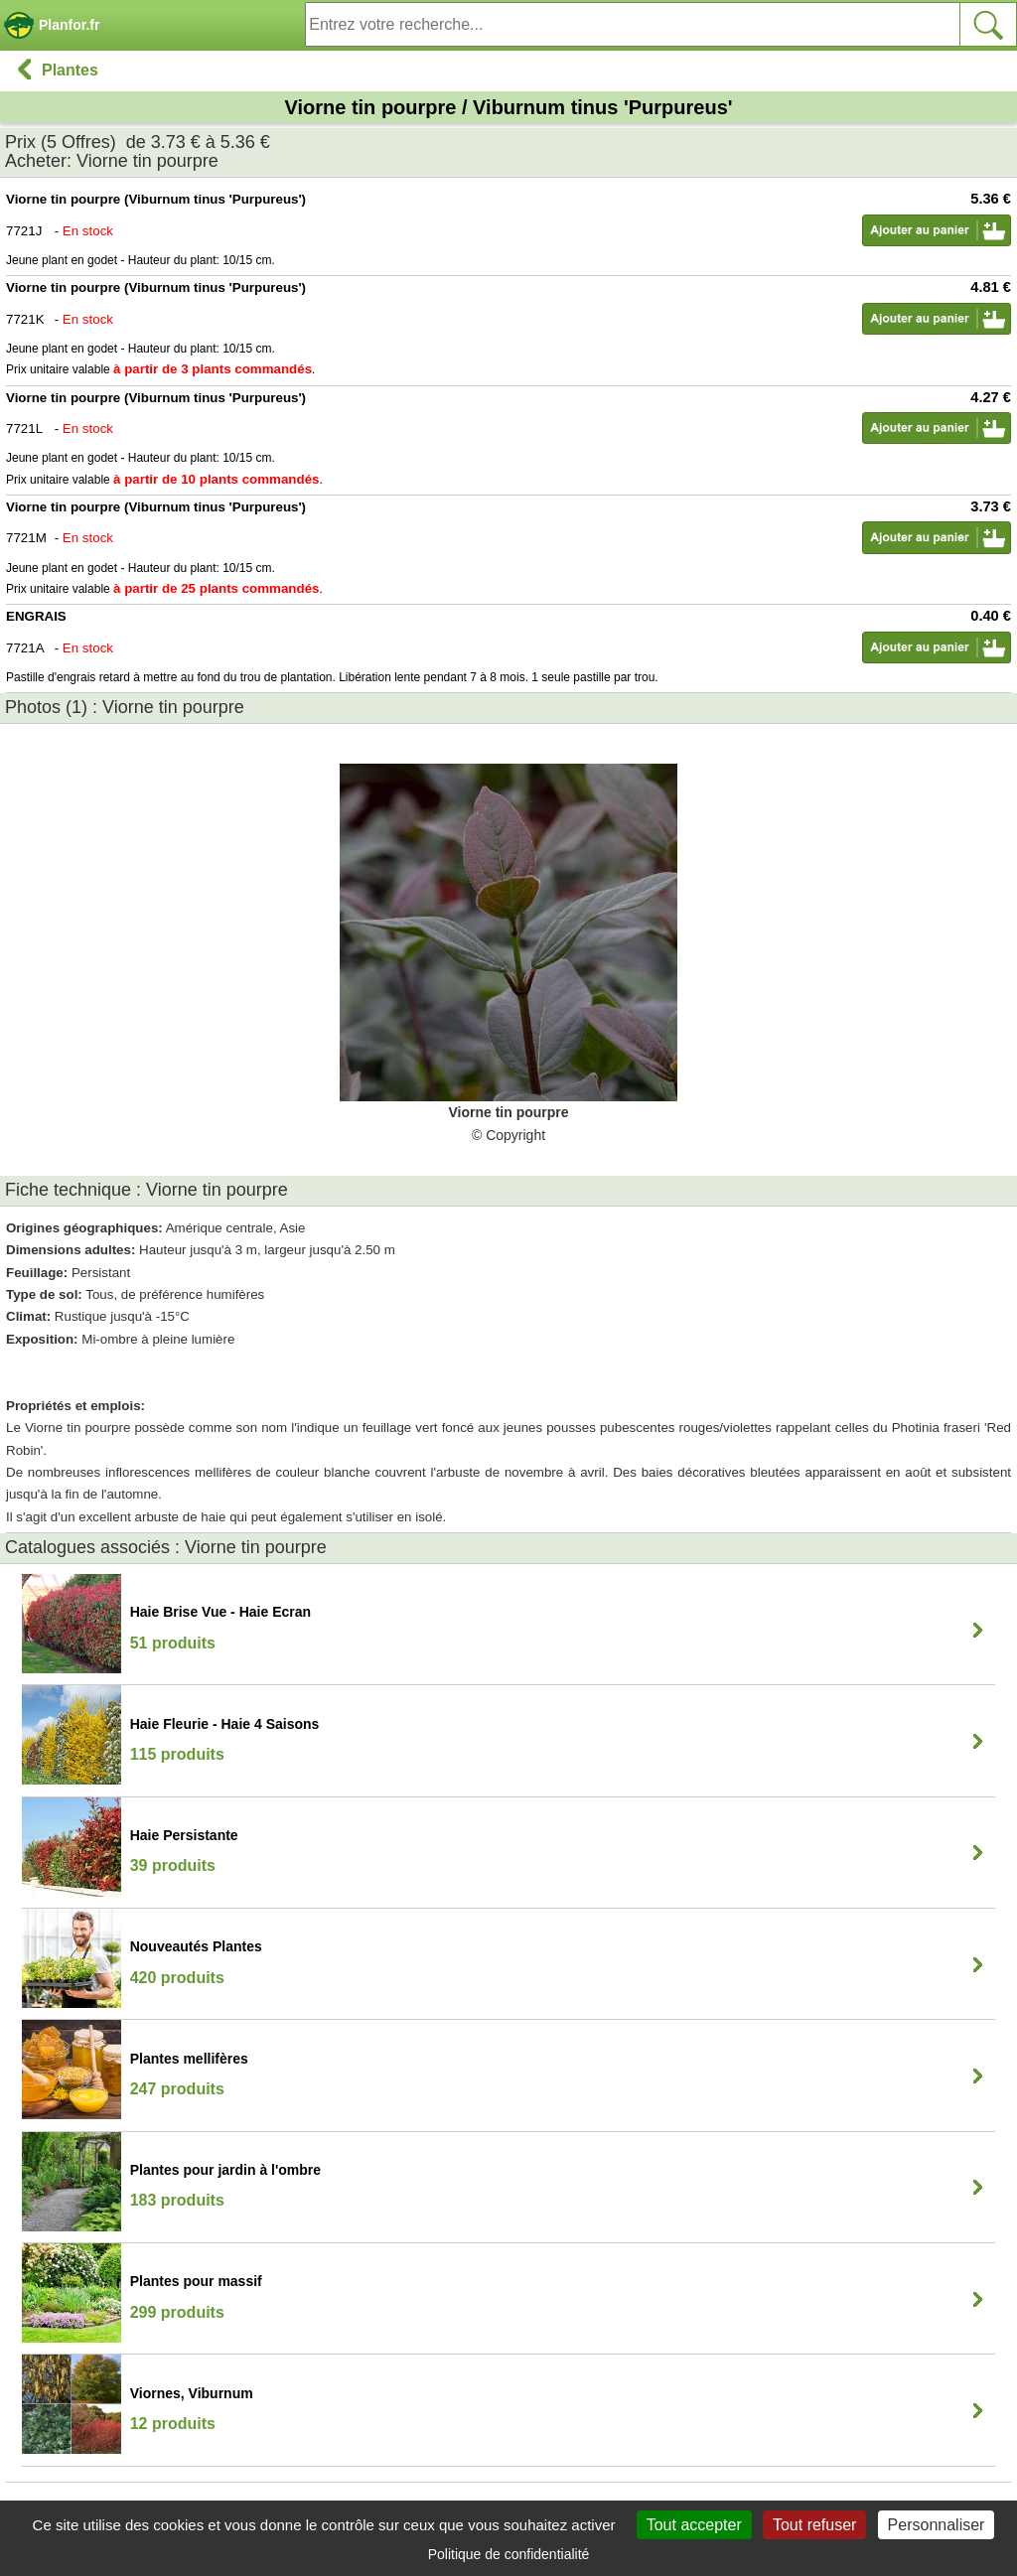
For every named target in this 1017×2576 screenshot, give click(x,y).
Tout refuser (814, 2524)
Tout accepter (694, 2524)
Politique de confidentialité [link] (509, 2554)
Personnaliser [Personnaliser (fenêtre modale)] (936, 2524)
